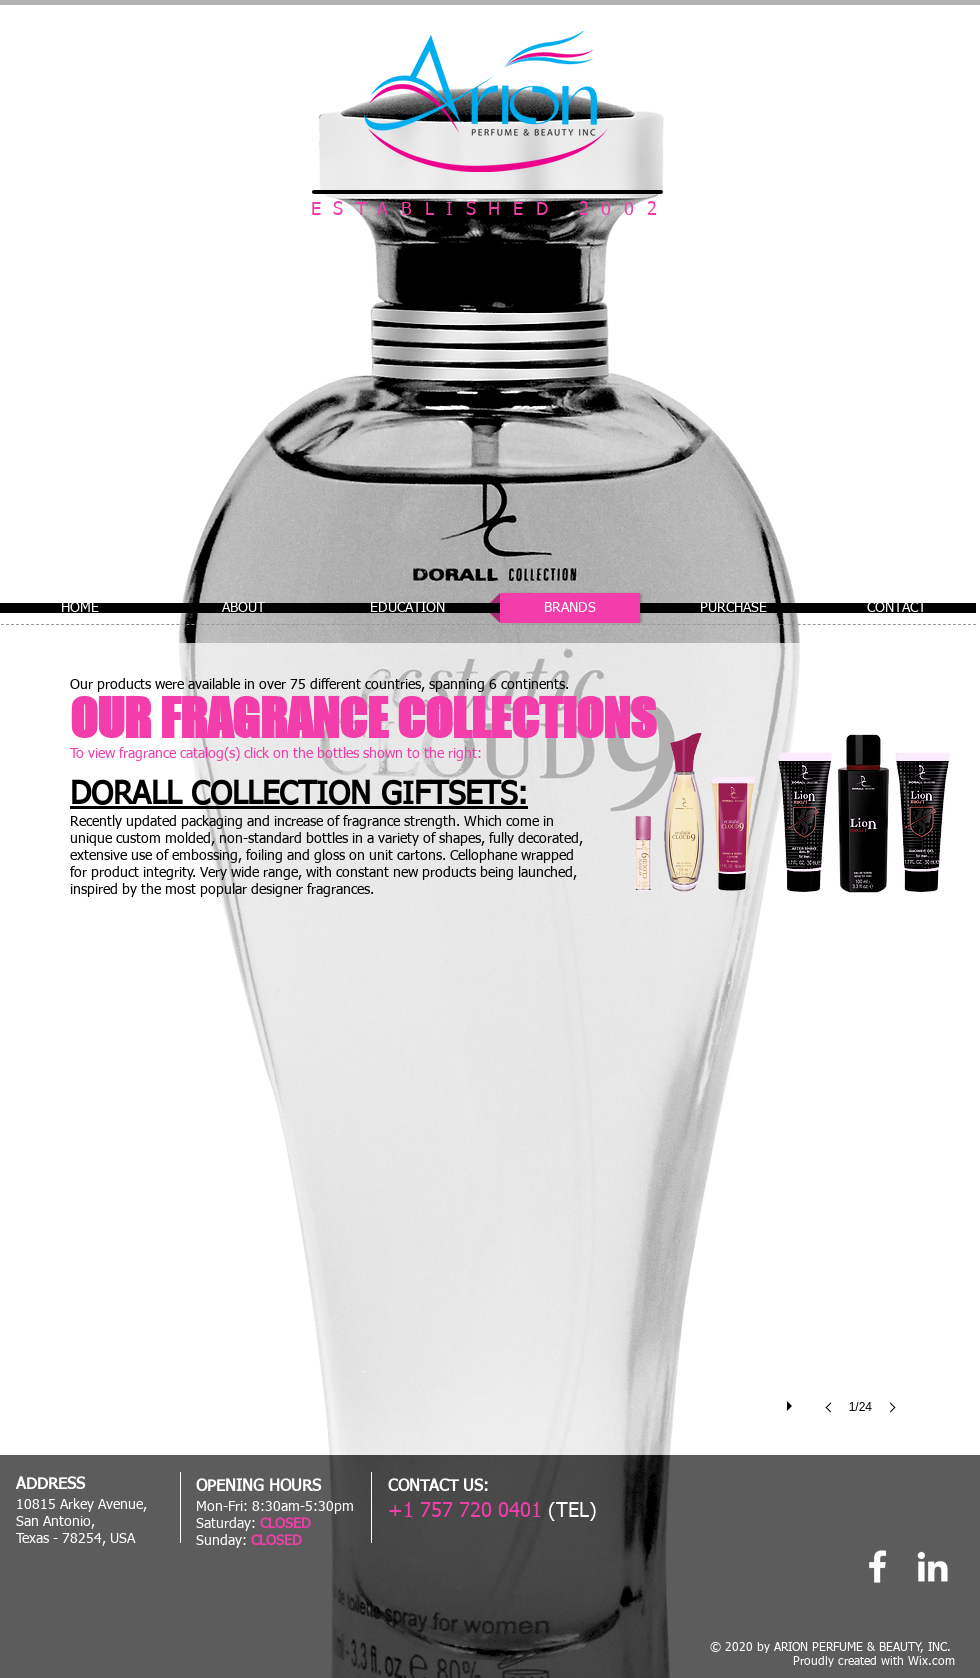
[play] (792, 1401)
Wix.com (931, 1662)
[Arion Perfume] (877, 1566)
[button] (488, 1206)
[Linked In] (932, 1566)
